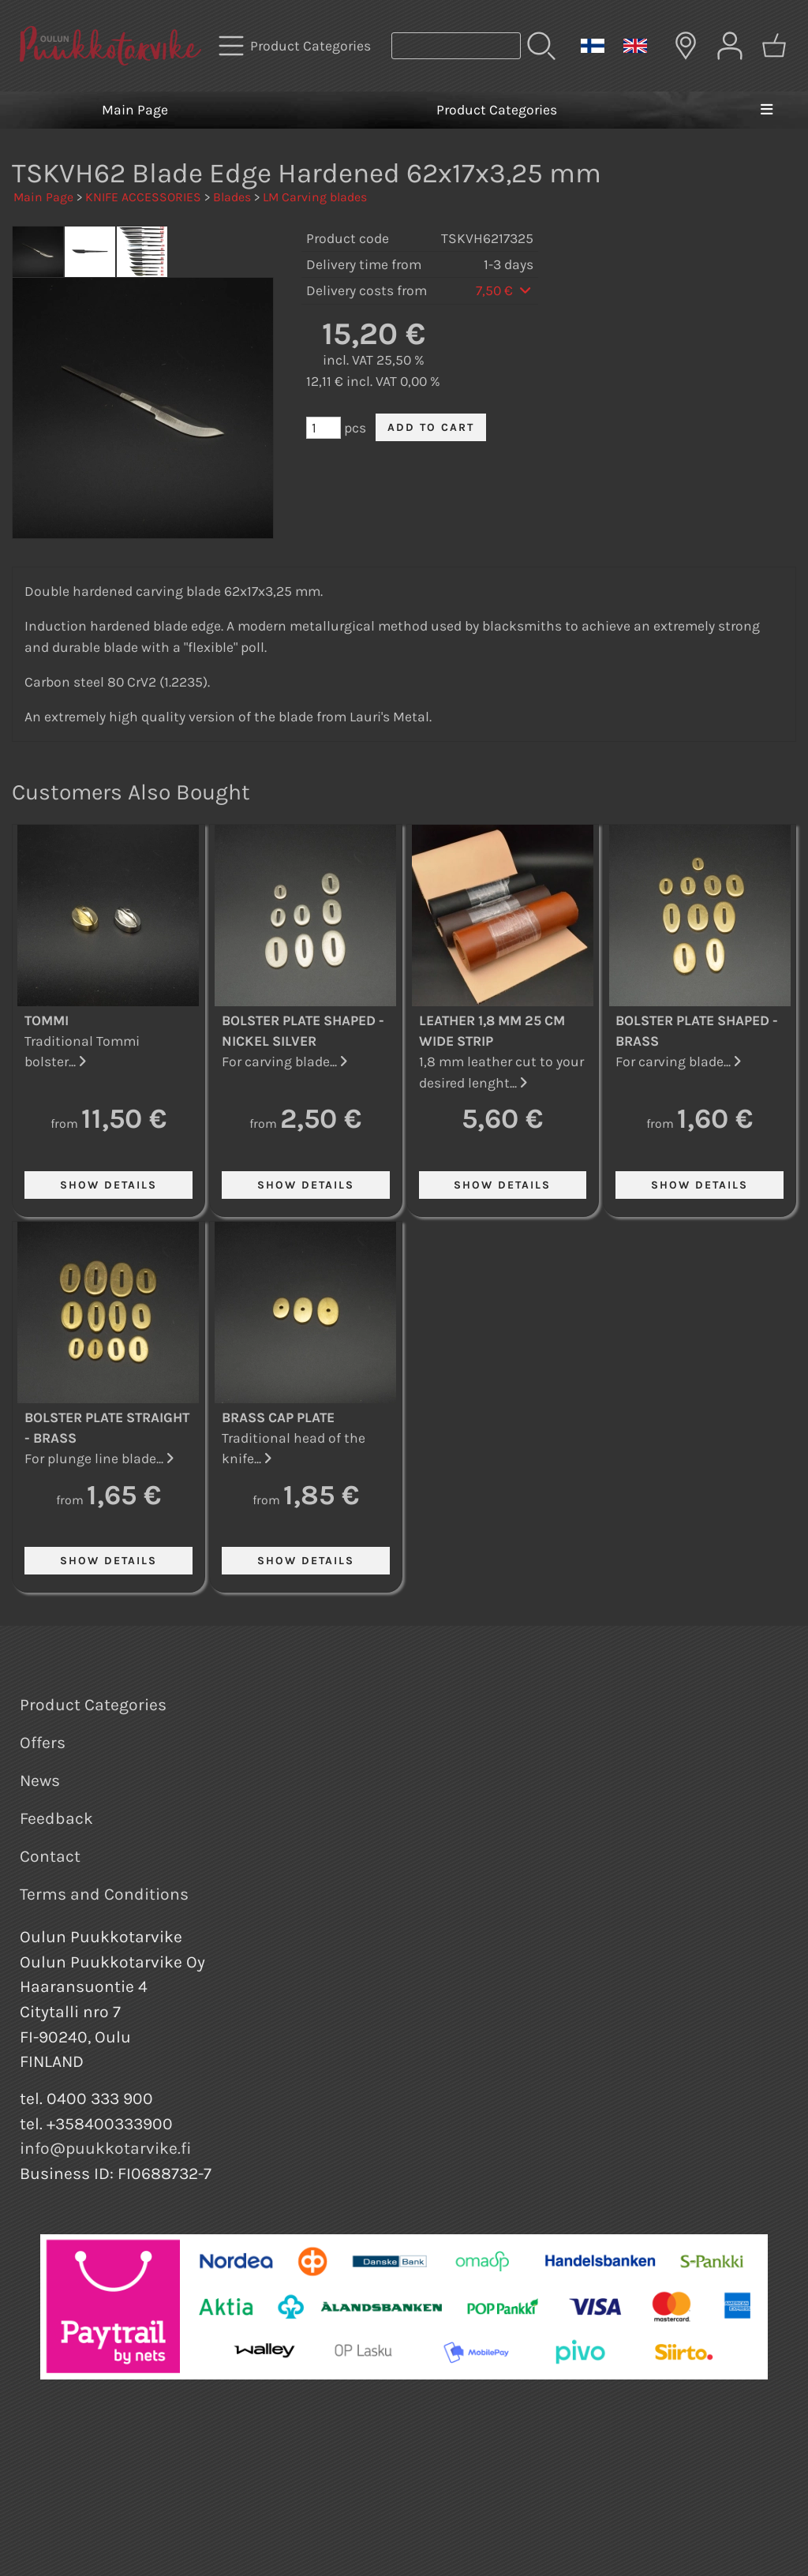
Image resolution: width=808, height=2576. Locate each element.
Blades (232, 196)
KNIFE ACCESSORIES (143, 196)
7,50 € (504, 290)
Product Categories (496, 110)
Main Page (135, 110)
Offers (42, 1742)
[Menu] (766, 110)
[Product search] (456, 45)
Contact (50, 1856)
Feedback (56, 1818)
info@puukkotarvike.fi (106, 2148)
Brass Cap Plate (278, 1417)
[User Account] (730, 46)
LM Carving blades (315, 196)
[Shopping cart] (774, 46)
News (40, 1780)
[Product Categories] (296, 46)
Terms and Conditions (104, 1894)
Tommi (46, 1020)
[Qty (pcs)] (323, 428)
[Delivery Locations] (685, 46)
